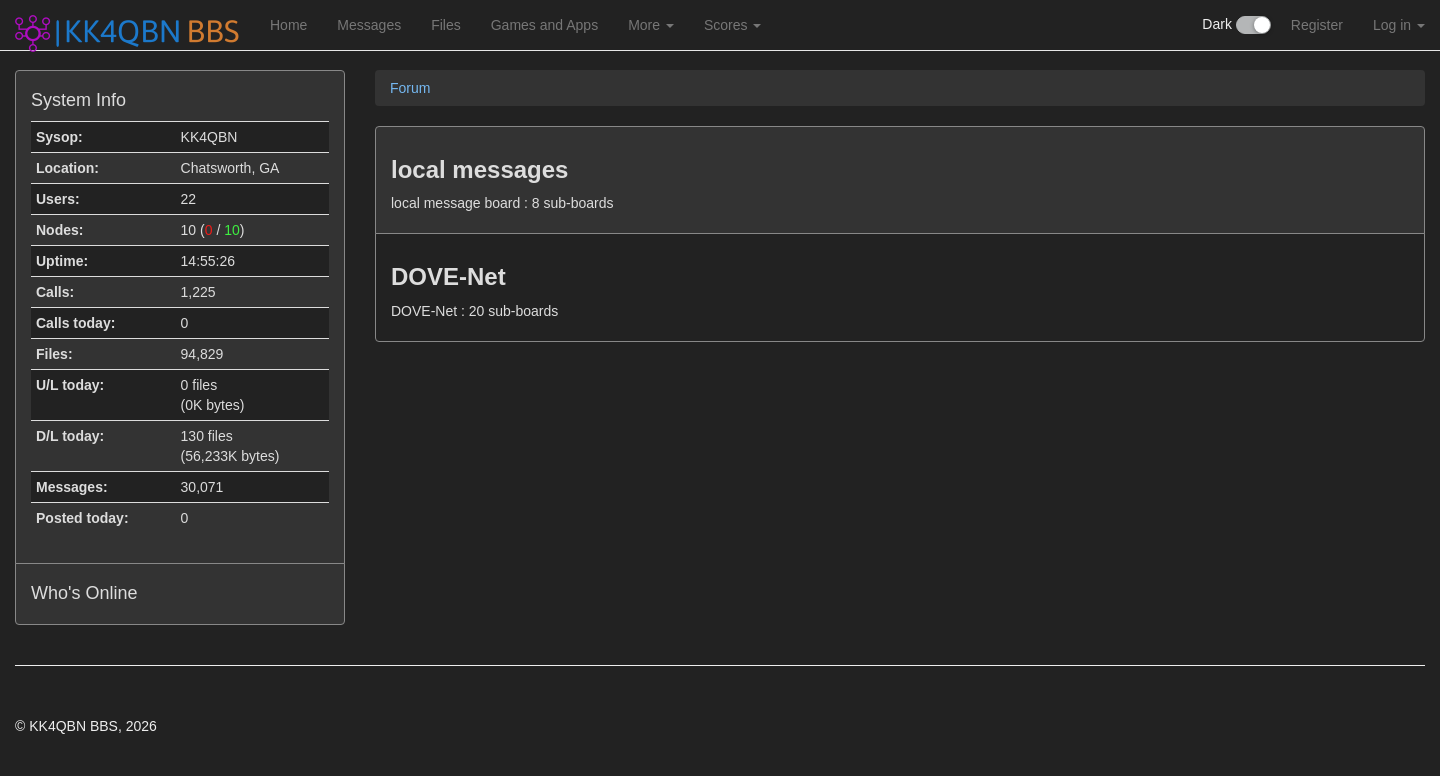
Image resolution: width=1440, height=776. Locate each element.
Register (1317, 25)
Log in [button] (1399, 25)
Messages (369, 25)
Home (288, 25)
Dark (1236, 25)
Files (446, 25)
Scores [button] (732, 25)
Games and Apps (544, 25)
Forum (410, 88)
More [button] (651, 25)
